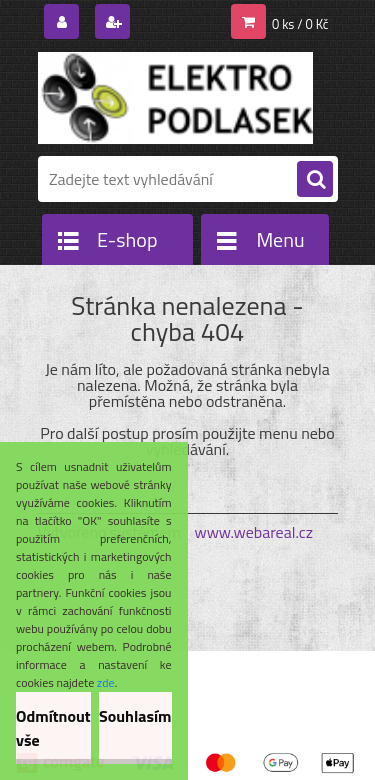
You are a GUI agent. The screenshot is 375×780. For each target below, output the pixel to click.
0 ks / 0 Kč (300, 24)
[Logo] (175, 98)
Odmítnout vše (53, 728)
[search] (315, 180)
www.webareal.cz (253, 532)
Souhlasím (135, 716)
